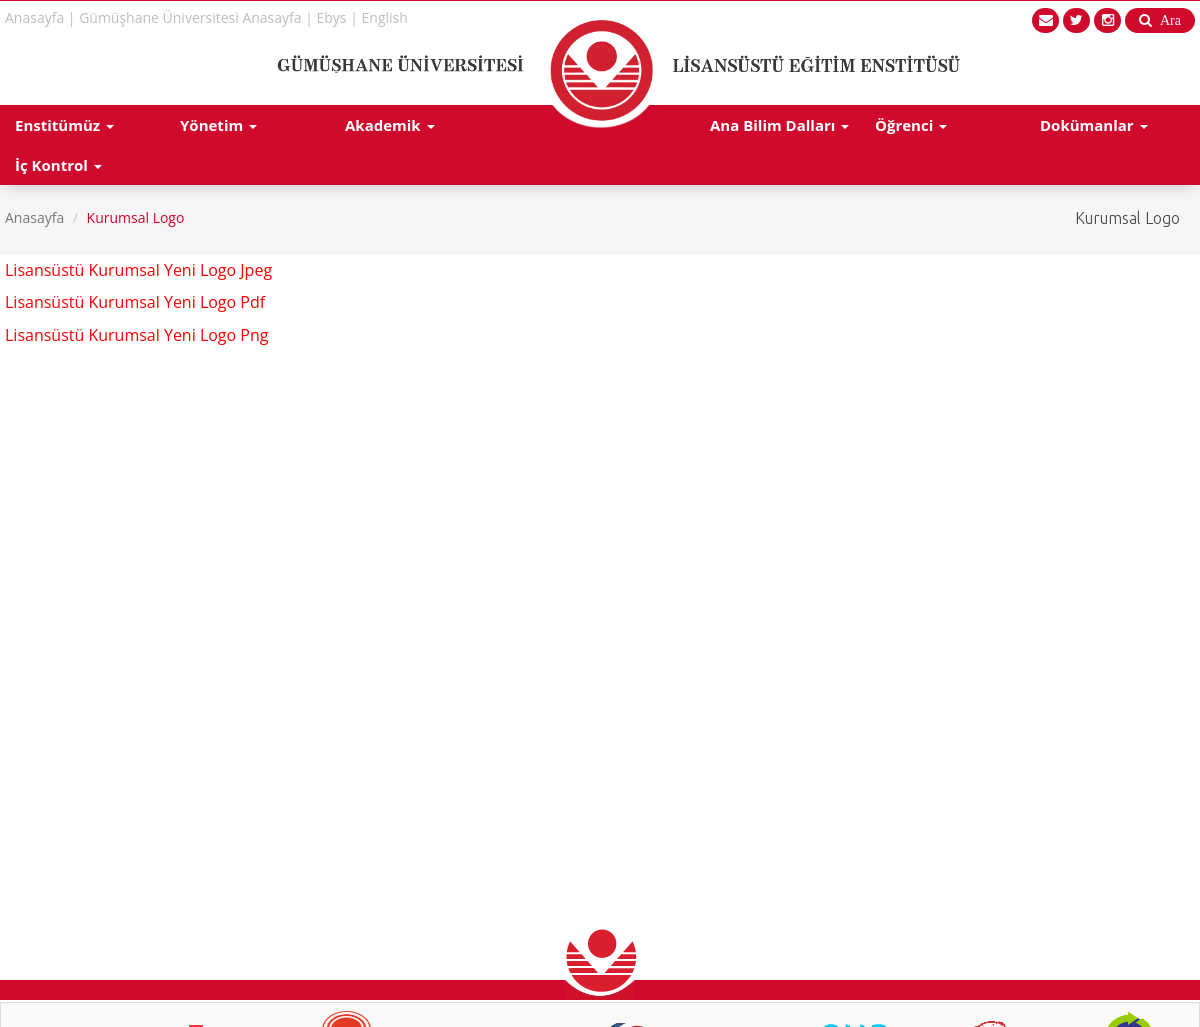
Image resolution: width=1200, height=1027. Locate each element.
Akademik (390, 125)
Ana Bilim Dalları (779, 125)
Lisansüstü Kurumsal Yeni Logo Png (136, 335)
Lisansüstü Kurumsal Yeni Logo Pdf (135, 302)
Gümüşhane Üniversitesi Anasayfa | (196, 17)
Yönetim (218, 125)
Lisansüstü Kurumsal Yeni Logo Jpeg (138, 270)
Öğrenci (911, 125)
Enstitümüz (64, 125)
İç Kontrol (58, 165)
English (385, 17)
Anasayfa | (40, 17)
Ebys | (337, 17)
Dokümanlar (1094, 125)
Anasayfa (34, 217)
